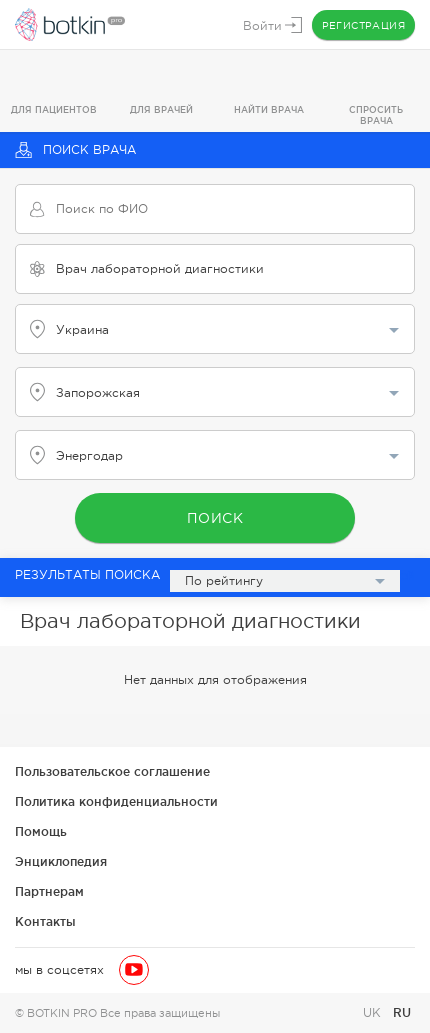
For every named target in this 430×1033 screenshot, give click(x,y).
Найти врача (269, 110)
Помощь (41, 831)
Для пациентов (54, 110)
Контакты (45, 921)
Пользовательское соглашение (112, 771)
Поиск (215, 518)
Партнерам (49, 891)
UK (374, 1013)
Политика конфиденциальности (116, 801)
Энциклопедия (61, 861)
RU (402, 1012)
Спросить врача (376, 115)
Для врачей (161, 110)
